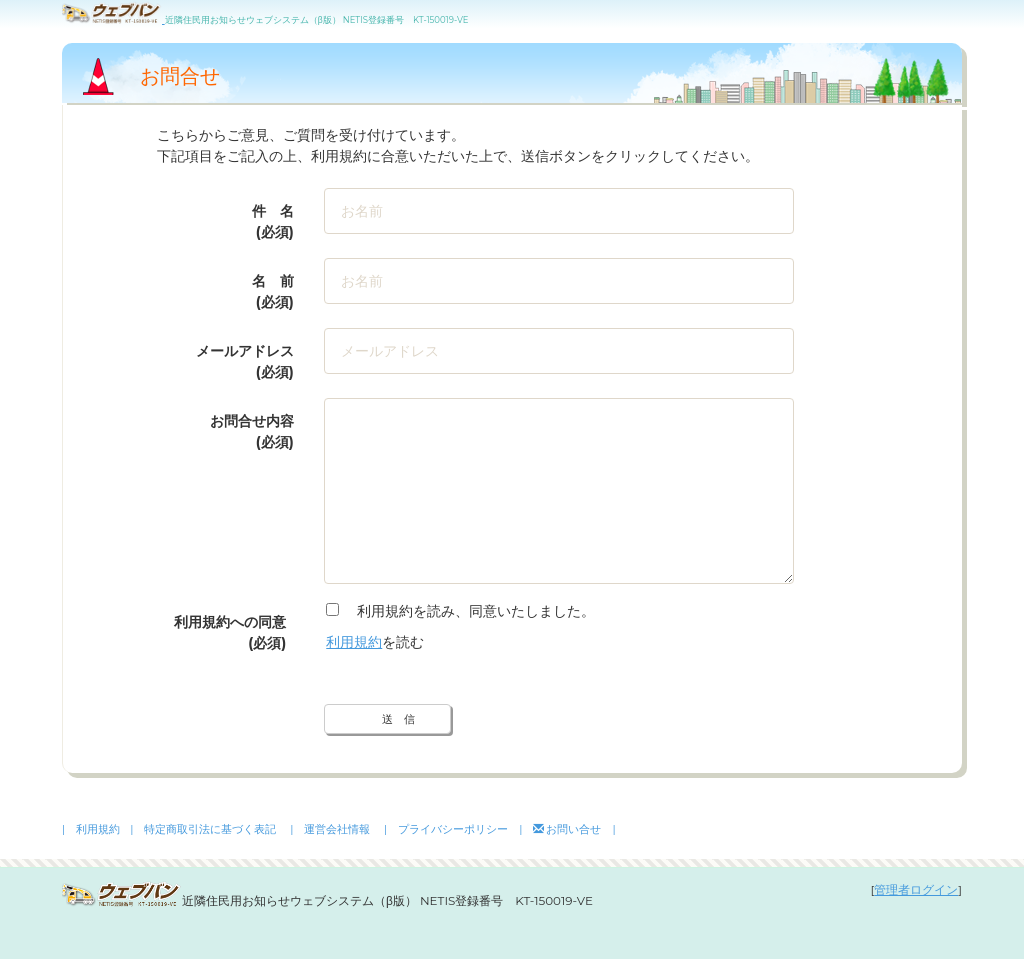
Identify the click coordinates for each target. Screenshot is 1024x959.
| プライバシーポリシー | (453, 829)
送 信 (398, 719)
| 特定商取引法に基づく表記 (203, 829)
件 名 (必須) (273, 221)
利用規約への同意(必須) (230, 632)
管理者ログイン (916, 889)
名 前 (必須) (273, 291)
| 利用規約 (91, 829)
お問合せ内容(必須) (252, 431)
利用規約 (354, 642)
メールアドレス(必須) (245, 361)
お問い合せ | (574, 829)
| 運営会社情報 (330, 829)
